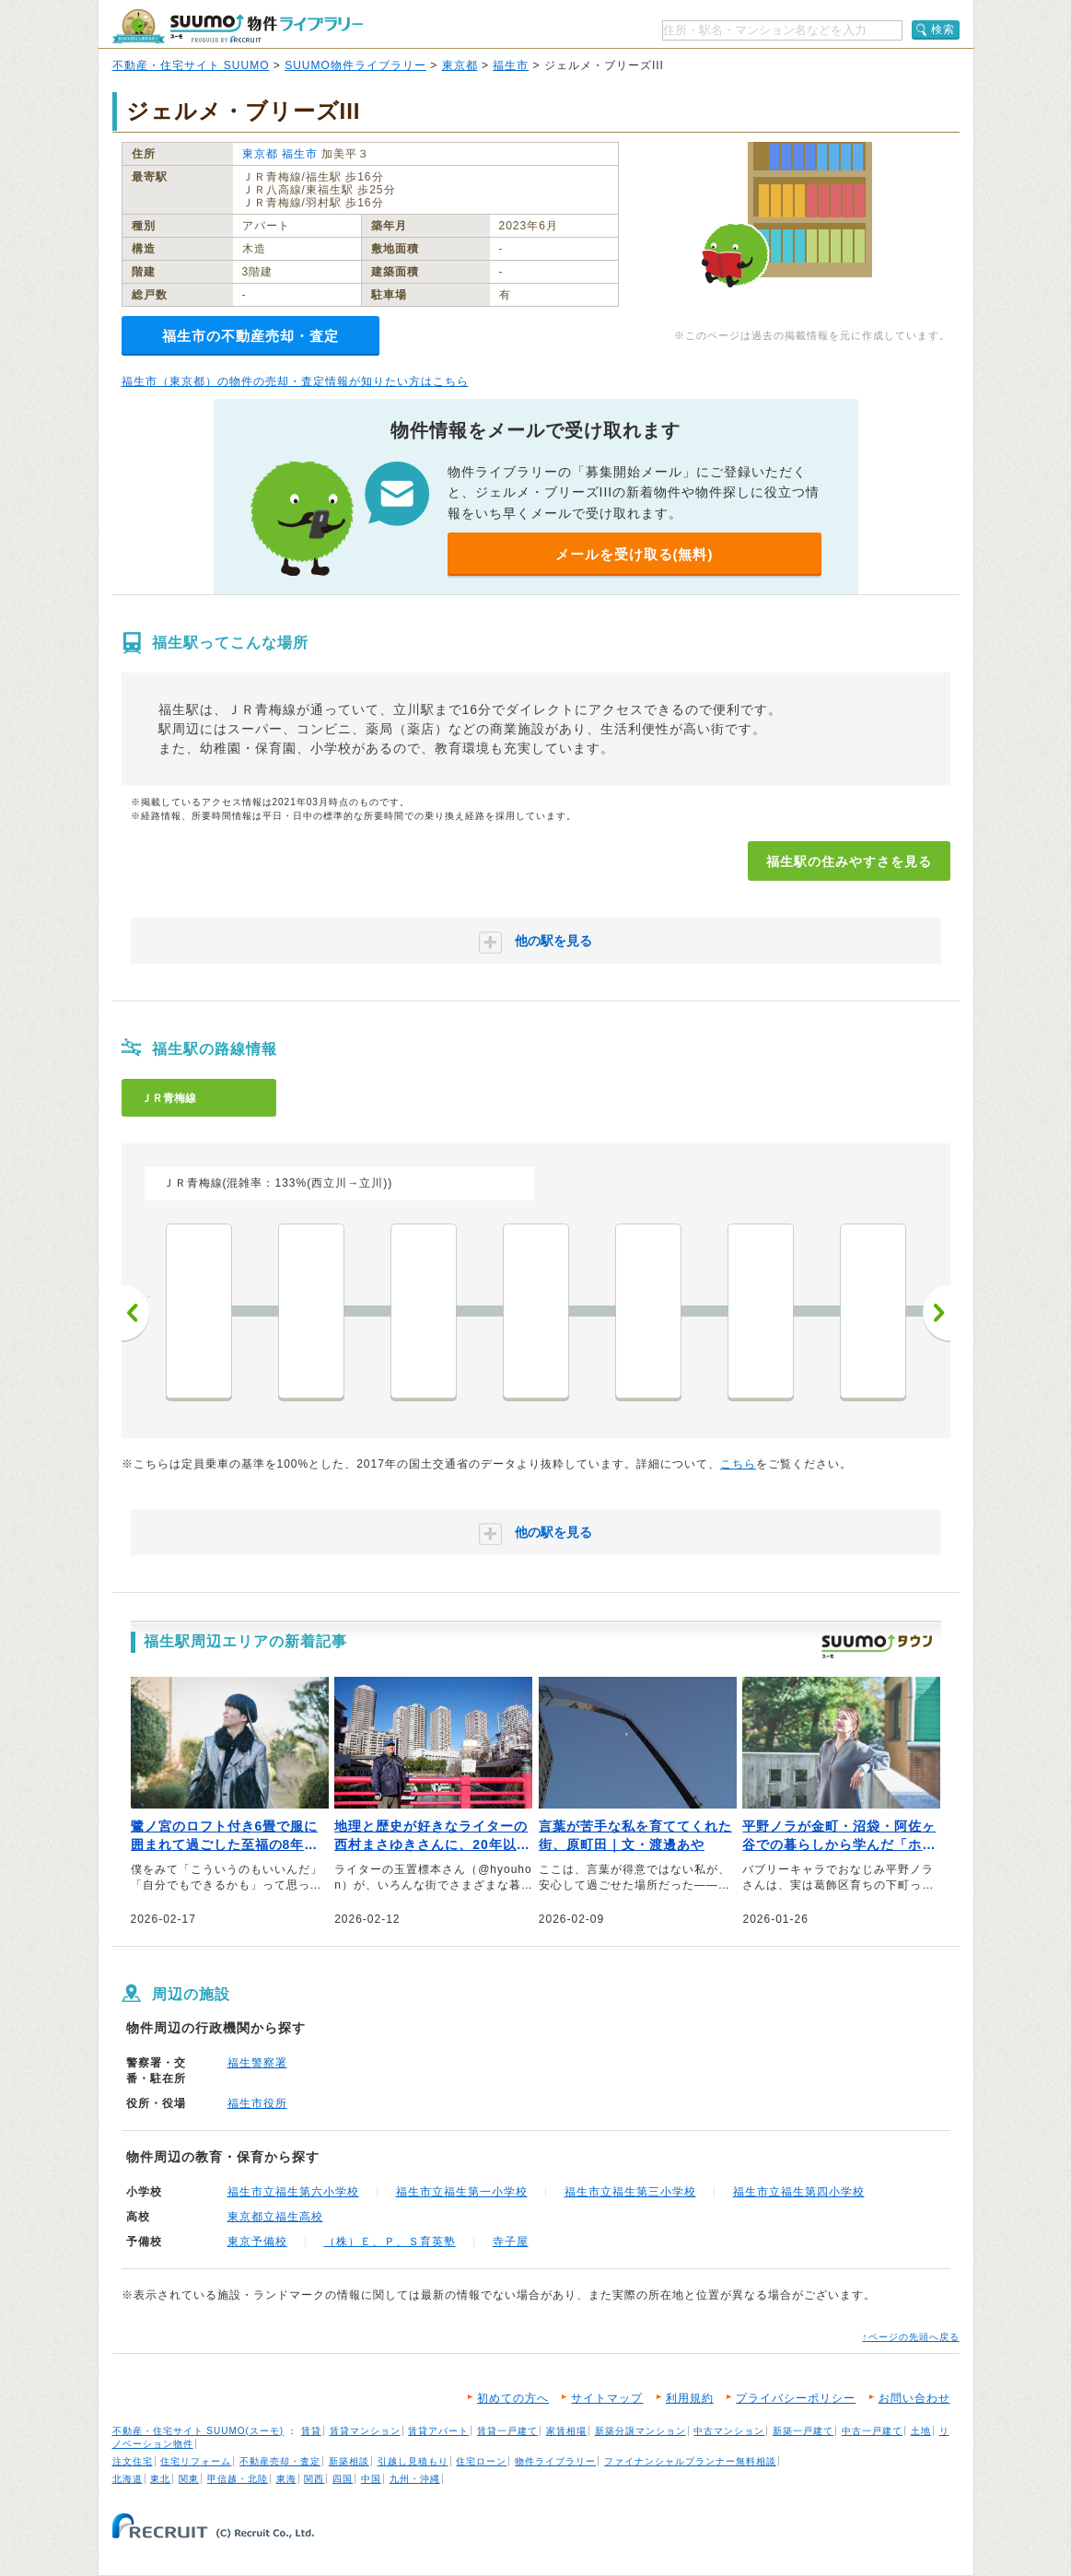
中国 (371, 2479)
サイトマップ (607, 2398)
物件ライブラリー (555, 2461)
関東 (189, 2479)
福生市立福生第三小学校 (630, 2191)
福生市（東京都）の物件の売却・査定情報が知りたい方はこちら (295, 381)
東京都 (460, 65)
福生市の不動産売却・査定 (250, 336)
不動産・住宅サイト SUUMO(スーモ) (198, 2431)
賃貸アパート (438, 2431)
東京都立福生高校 (275, 2216)
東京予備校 (257, 2241)
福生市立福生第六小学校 (293, 2191)
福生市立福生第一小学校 (462, 2191)
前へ (135, 1312)
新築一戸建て (803, 2431)
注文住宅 (132, 2461)
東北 (160, 2479)
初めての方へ (513, 2398)
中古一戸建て (872, 2431)
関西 (314, 2479)
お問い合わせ (914, 2398)
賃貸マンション (365, 2431)
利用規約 (690, 2398)
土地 (921, 2431)
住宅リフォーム (195, 2461)
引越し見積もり (413, 2461)
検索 (943, 29)
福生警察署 (257, 2062)
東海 (286, 2479)
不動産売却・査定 (279, 2461)
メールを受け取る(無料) (634, 554)
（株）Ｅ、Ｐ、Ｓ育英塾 (390, 2241)
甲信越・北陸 (237, 2479)
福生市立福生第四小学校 (799, 2191)
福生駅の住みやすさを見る (849, 861)
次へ (936, 1312)
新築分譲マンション (640, 2431)
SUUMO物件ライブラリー (355, 65)
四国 (342, 2479)
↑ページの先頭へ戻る (911, 2337)
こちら (738, 1464)
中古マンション (728, 2431)
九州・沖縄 (415, 2479)
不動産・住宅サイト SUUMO (191, 65)
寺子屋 (511, 2241)
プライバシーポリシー (796, 2398)
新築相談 (349, 2461)
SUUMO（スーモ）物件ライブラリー (237, 26)
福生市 (511, 65)
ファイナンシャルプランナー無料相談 (690, 2461)
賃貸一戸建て (507, 2431)
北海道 (127, 2479)
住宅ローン (481, 2461)
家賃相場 (566, 2431)
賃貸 (311, 2431)
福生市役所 (257, 2103)
